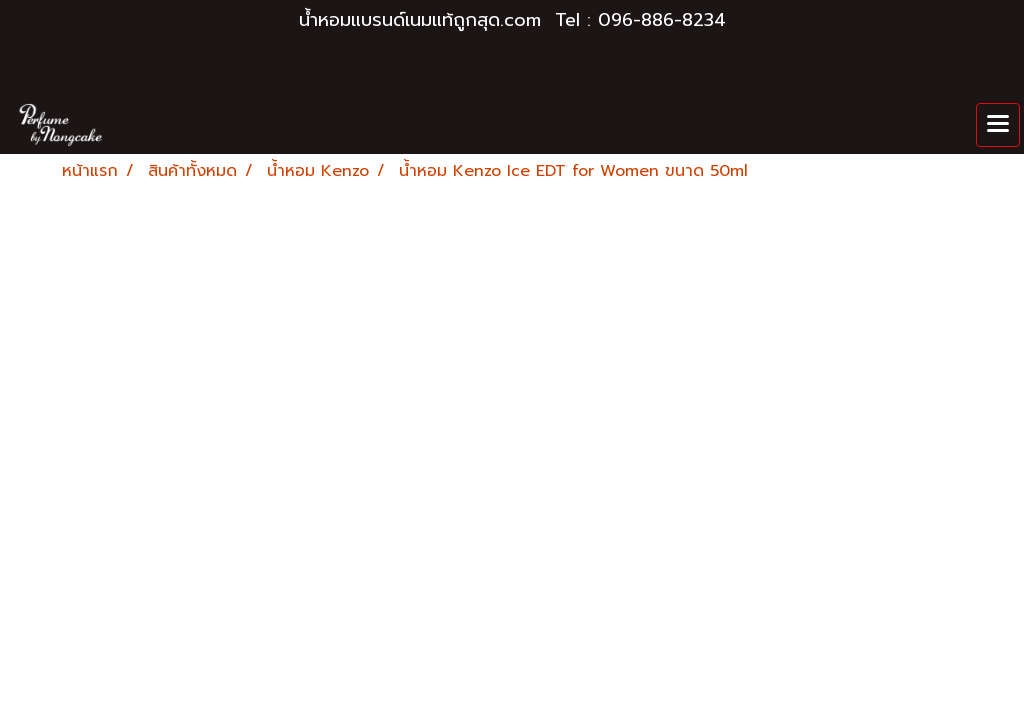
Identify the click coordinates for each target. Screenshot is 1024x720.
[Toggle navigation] (998, 125)
